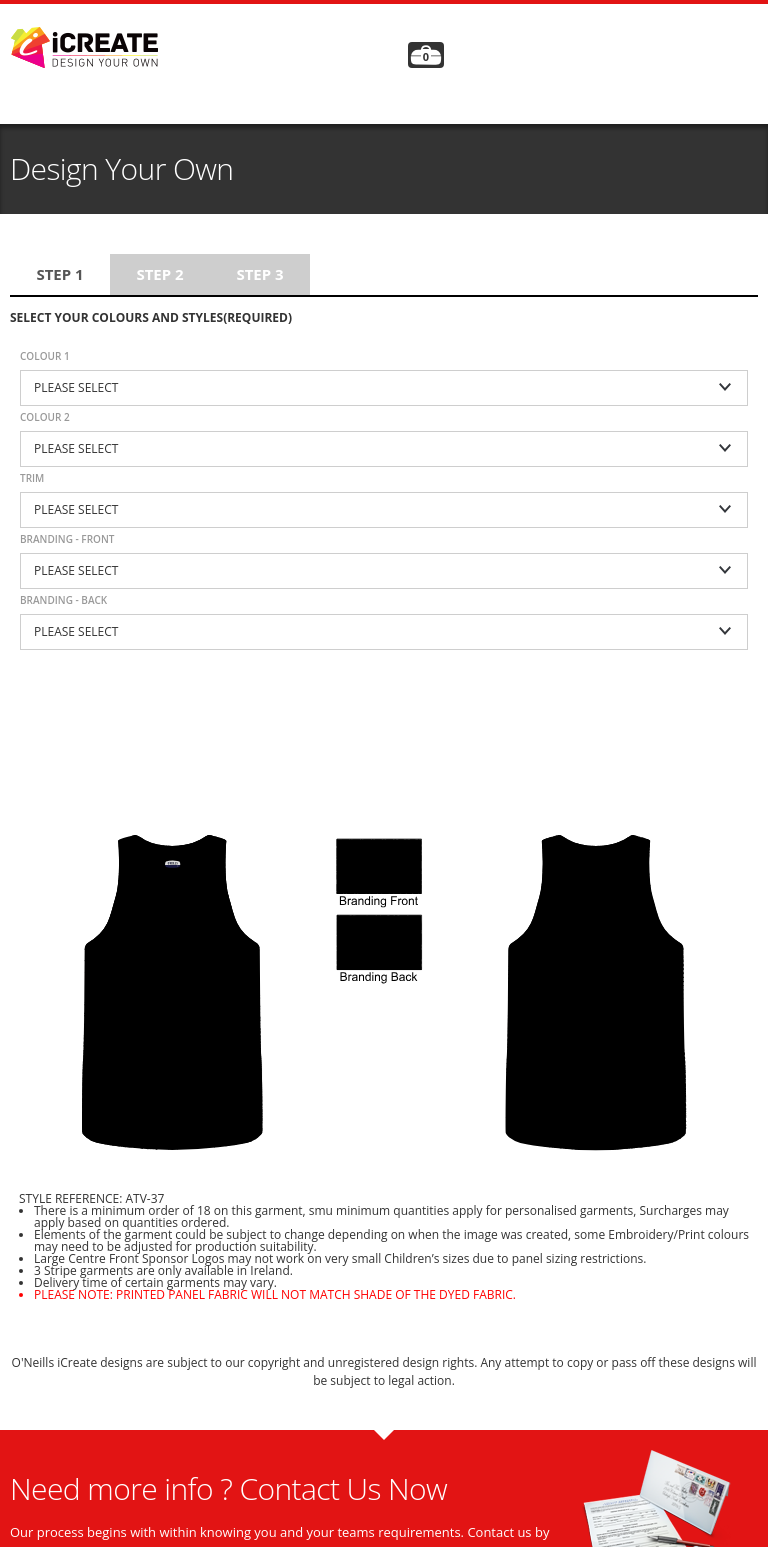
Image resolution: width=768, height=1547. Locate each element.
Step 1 (59, 274)
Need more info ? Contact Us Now (228, 1488)
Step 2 (159, 274)
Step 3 (259, 274)
